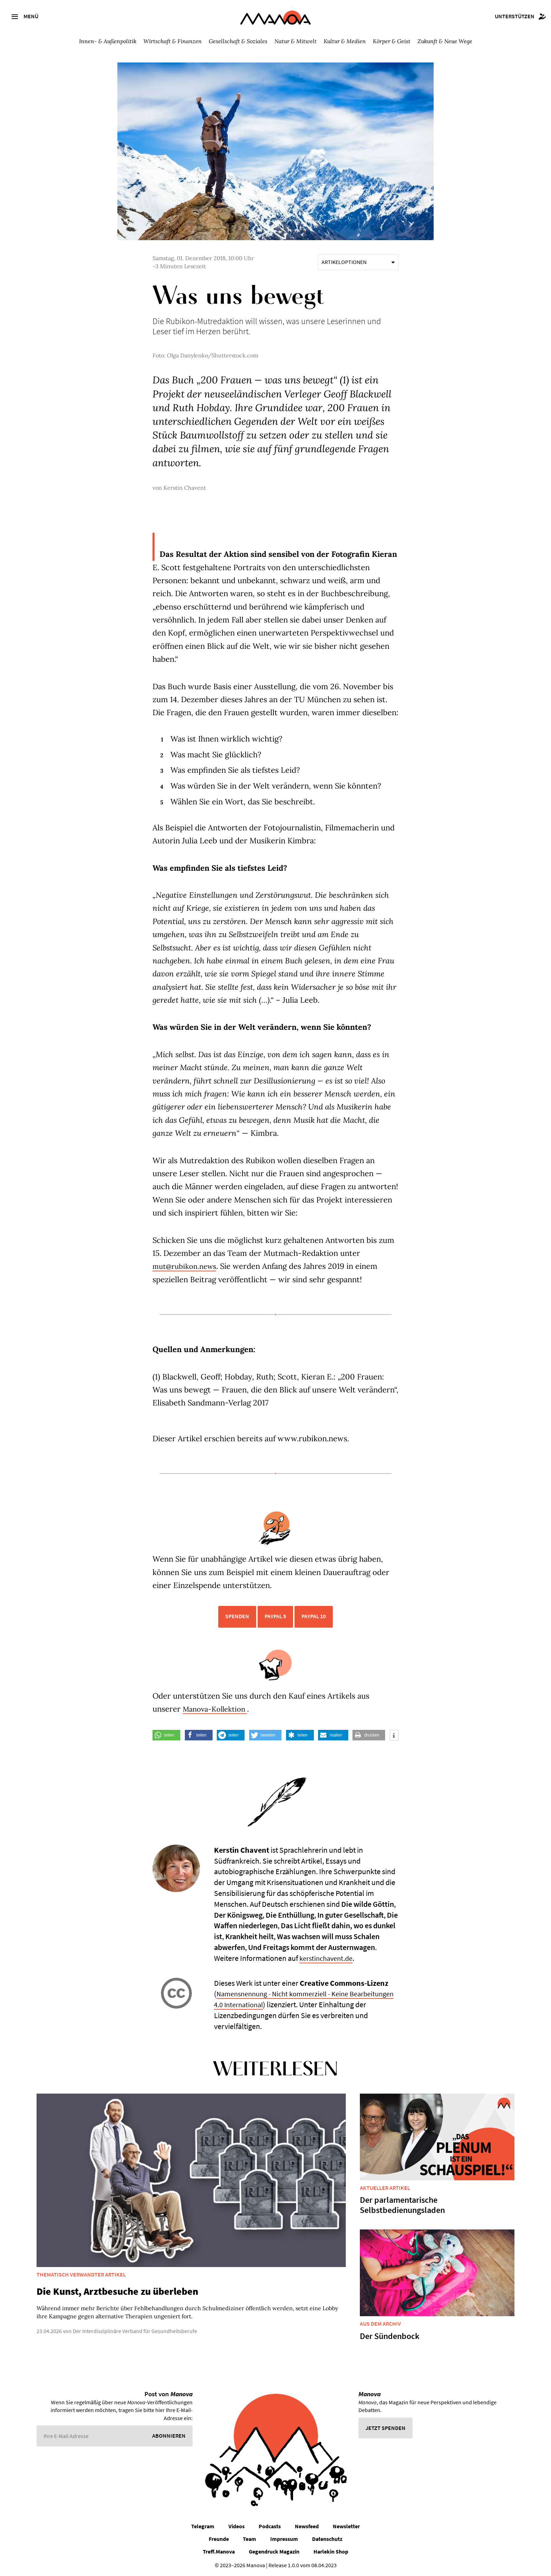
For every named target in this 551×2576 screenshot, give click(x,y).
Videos (236, 2526)
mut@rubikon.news (187, 1266)
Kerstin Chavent (184, 487)
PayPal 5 (275, 1616)
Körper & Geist (391, 41)
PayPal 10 (314, 1616)
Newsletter (346, 2526)
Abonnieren (169, 2435)
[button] (166, 1735)
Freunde (219, 2539)
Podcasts (270, 2526)
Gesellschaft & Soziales (238, 41)
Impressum (284, 2539)
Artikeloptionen (358, 261)
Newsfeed (307, 2526)
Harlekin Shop (330, 2551)
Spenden (237, 1616)
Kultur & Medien (345, 41)
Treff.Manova (219, 2551)
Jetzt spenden (385, 2427)
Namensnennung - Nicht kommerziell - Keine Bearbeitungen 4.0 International (286, 1999)
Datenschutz (327, 2539)
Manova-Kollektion (218, 1709)
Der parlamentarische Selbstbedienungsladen (402, 2204)
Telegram (202, 2526)
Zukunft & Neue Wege (444, 41)
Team (249, 2539)
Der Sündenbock (390, 2336)
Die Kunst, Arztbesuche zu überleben (117, 2291)
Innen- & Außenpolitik (107, 41)
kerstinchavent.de (328, 1958)
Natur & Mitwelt (295, 41)
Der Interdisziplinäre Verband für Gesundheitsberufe (135, 2330)
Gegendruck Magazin (274, 2551)
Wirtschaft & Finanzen (172, 41)
